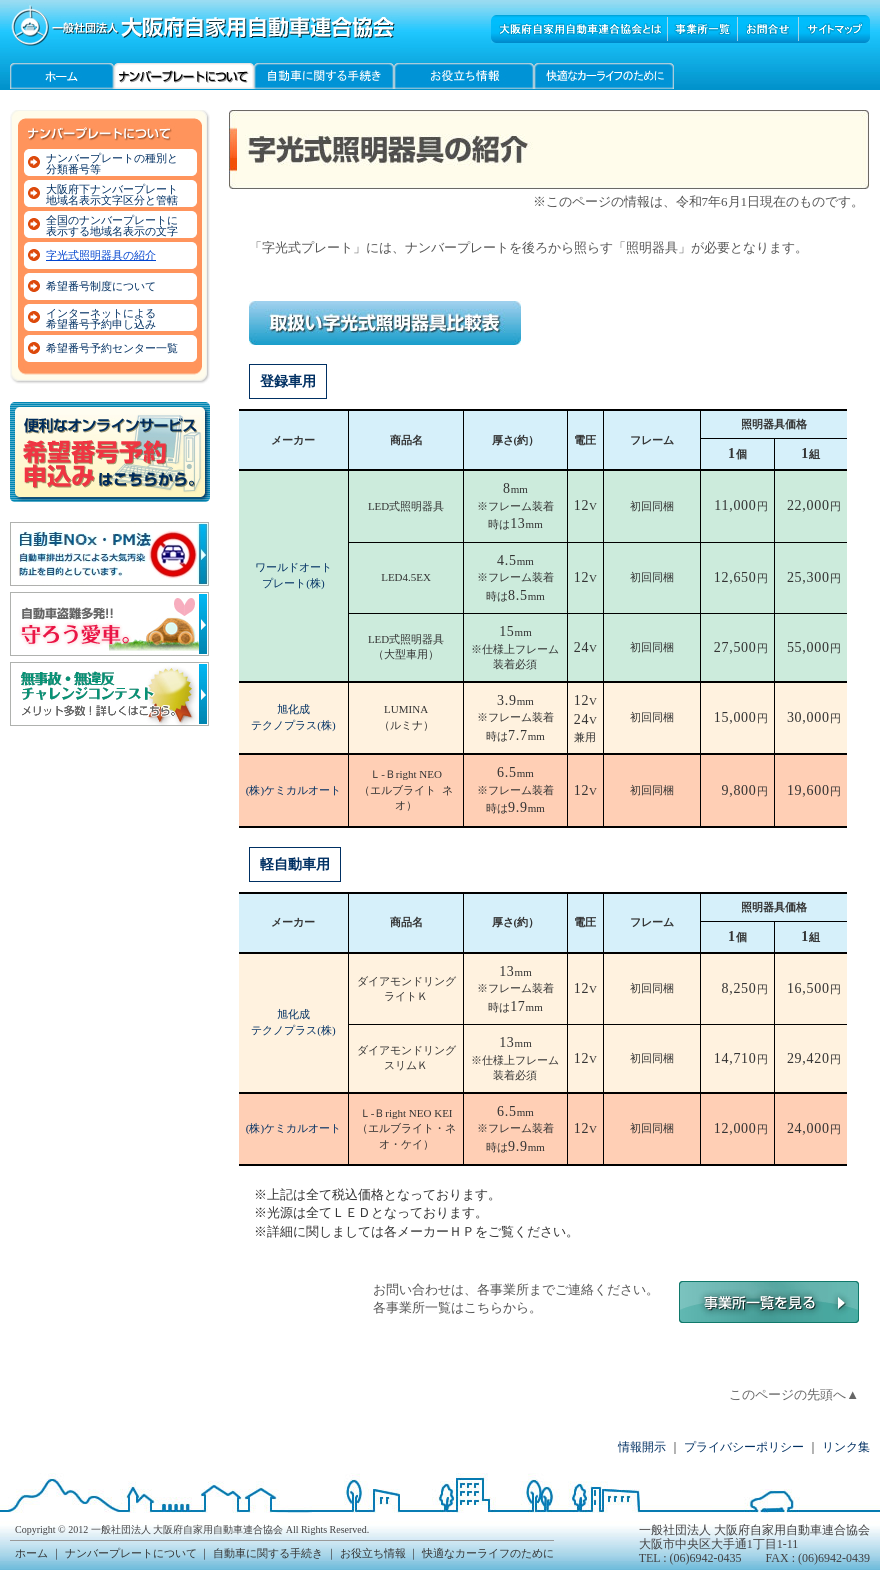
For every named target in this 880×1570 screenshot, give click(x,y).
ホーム (31, 1553)
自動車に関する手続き (268, 1553)
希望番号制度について (101, 286)
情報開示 (642, 1447)
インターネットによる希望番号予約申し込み (101, 318)
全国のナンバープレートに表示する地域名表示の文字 (112, 225)
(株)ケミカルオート (293, 790)
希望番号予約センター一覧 (112, 348)
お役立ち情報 (373, 1553)
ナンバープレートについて (131, 1553)
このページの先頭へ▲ (794, 1394)
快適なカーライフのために (488, 1553)
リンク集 (846, 1447)
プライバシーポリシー (744, 1447)
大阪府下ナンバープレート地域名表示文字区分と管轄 (112, 194)
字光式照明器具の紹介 (101, 255)
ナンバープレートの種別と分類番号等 (112, 163)
